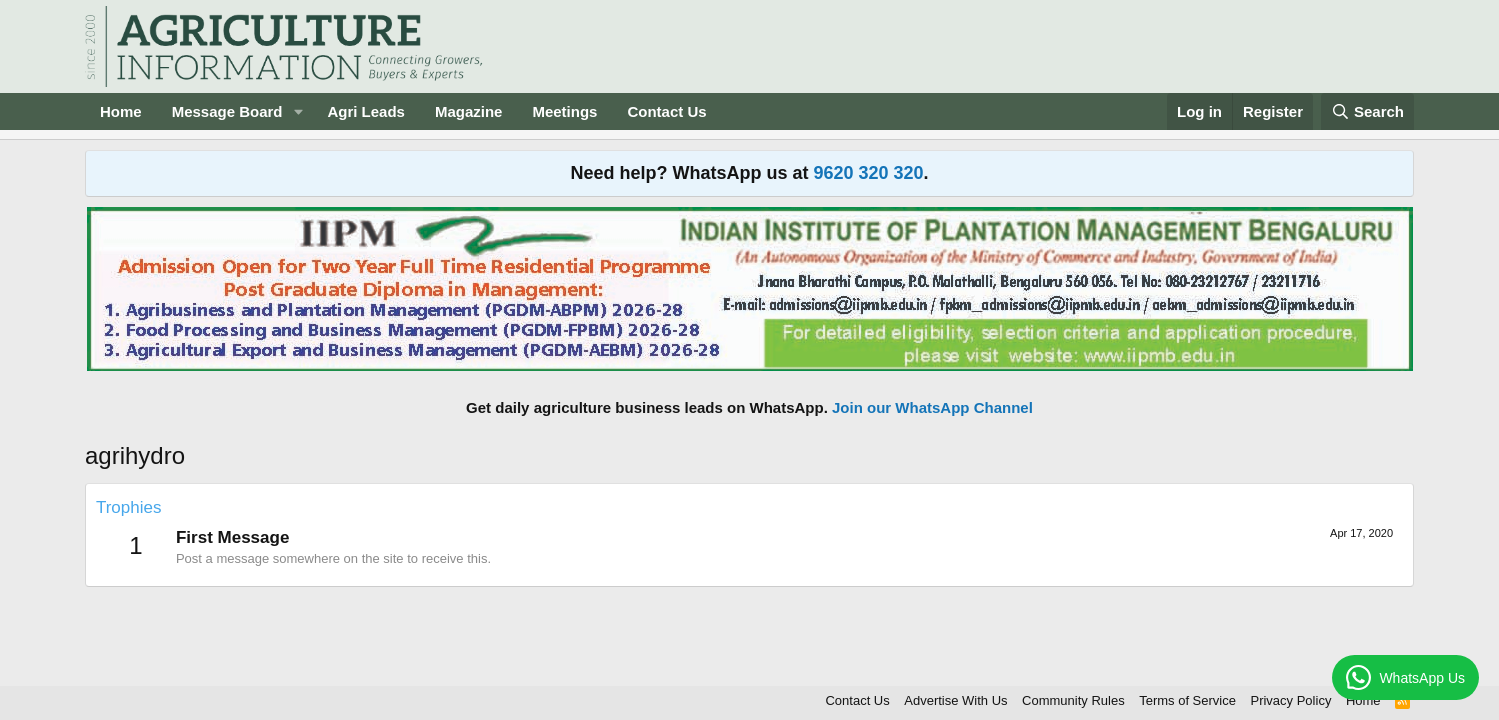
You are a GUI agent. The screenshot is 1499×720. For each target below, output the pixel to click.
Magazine (469, 111)
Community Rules (1073, 700)
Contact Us (666, 111)
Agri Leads (366, 111)
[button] (298, 111)
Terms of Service (1187, 700)
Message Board (227, 111)
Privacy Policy (1290, 700)
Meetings (564, 111)
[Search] (1368, 111)
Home (121, 111)
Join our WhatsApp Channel (932, 407)
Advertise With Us (955, 700)
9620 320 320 (868, 173)
